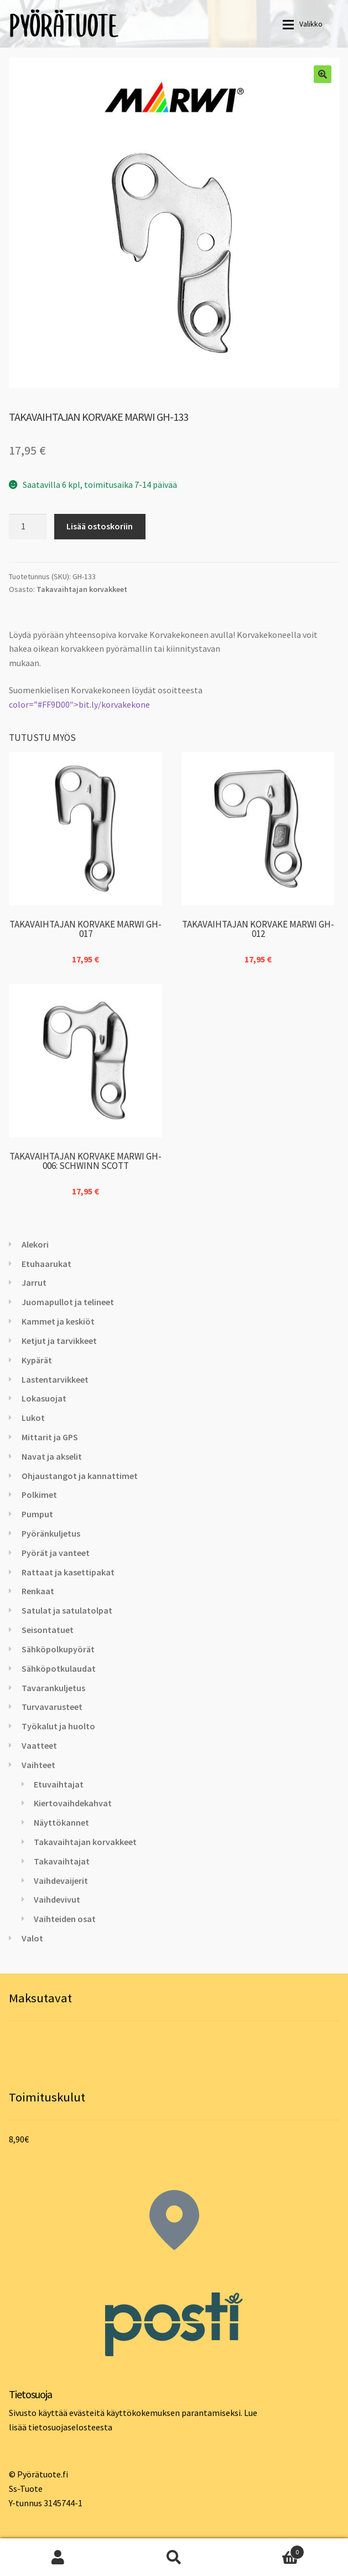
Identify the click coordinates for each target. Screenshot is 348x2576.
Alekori (35, 1244)
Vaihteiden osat (65, 1918)
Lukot (33, 1417)
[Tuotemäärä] (27, 526)
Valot (32, 1938)
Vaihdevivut (57, 1899)
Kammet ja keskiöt (58, 1321)
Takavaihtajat (62, 1861)
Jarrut (34, 1282)
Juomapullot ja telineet (68, 1301)
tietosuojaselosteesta (70, 2427)
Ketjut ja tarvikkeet (59, 1340)
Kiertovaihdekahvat (73, 1803)
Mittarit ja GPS (50, 1436)
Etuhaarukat (46, 1263)
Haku (174, 2557)
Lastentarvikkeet (55, 1379)
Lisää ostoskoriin (99, 526)
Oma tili (58, 2557)
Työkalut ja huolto (58, 1726)
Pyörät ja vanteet (56, 1552)
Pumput (37, 1513)
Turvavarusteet (52, 1706)
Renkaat (38, 1590)
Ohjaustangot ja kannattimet (80, 1475)
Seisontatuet (48, 1629)
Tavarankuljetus (53, 1687)
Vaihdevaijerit (61, 1880)
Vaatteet (39, 1745)
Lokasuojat (44, 1398)
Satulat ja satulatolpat (67, 1610)
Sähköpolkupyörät (58, 1649)
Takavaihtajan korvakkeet (82, 589)
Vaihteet (38, 1764)
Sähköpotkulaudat (59, 1668)
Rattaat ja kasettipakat (68, 1572)
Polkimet (39, 1494)
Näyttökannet (61, 1822)
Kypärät (37, 1360)
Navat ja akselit (52, 1456)
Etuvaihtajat (59, 1784)
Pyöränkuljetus (51, 1533)
